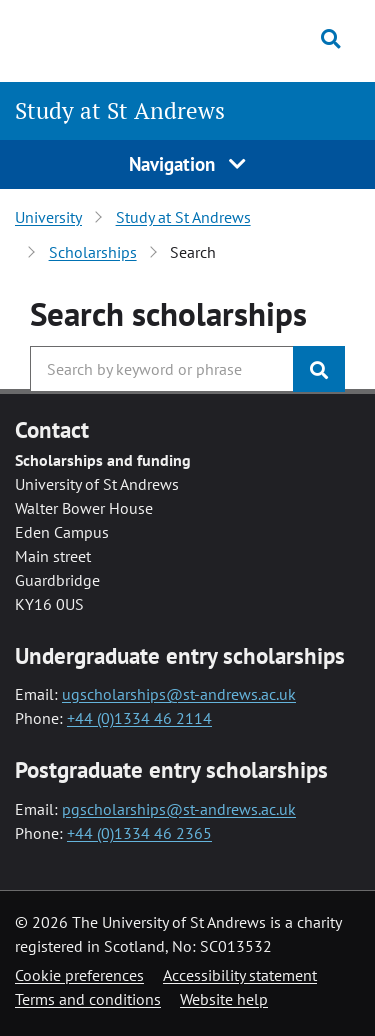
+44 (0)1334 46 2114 (139, 718)
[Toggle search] (330, 39)
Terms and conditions (88, 999)
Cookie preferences (79, 975)
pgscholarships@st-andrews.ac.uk (179, 809)
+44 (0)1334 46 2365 (139, 833)
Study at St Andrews (120, 110)
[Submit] (319, 369)
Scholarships (93, 252)
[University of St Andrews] (109, 38)
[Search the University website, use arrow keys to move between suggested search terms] (162, 369)
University (48, 217)
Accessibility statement (240, 975)
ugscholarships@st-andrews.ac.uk (179, 694)
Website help (224, 999)
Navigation (188, 163)
